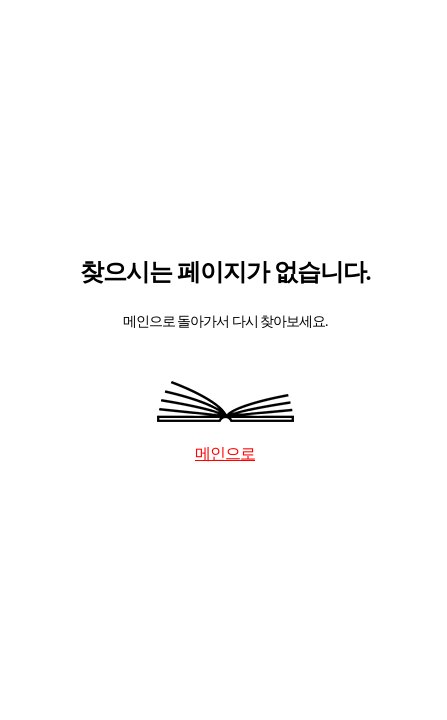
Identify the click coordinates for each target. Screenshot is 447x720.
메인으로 (225, 453)
